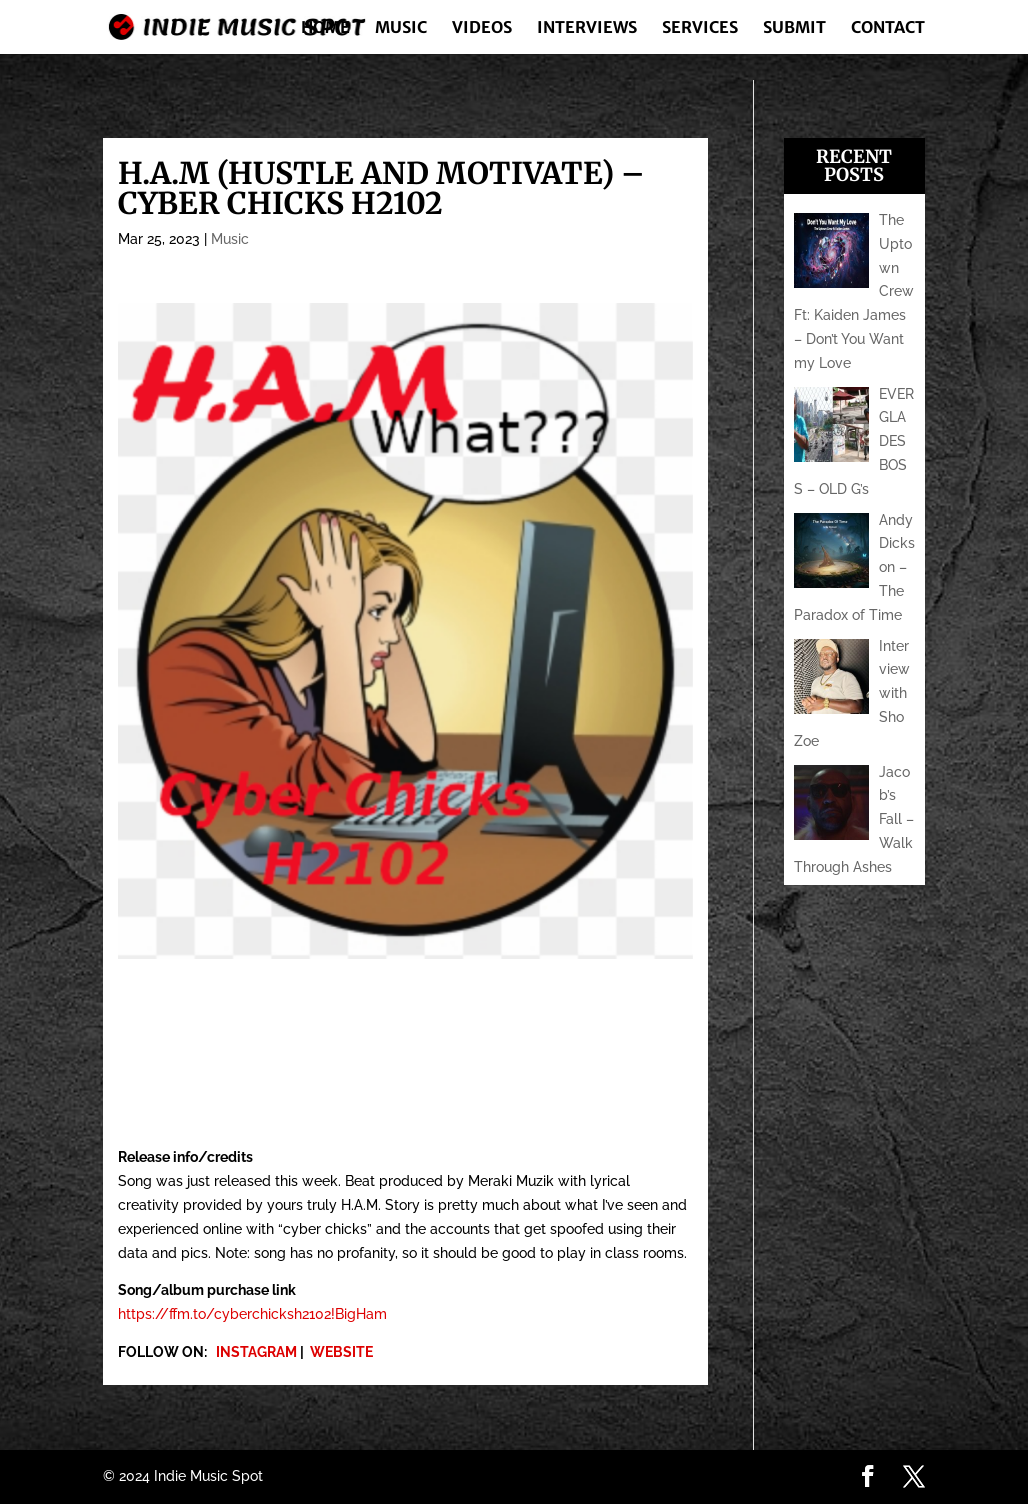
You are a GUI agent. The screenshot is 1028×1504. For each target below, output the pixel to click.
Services (700, 28)
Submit (794, 28)
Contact (888, 28)
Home (325, 28)
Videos (482, 28)
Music (401, 28)
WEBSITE (341, 1352)
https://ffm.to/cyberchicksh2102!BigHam (252, 1314)
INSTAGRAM (256, 1352)
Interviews (587, 28)
